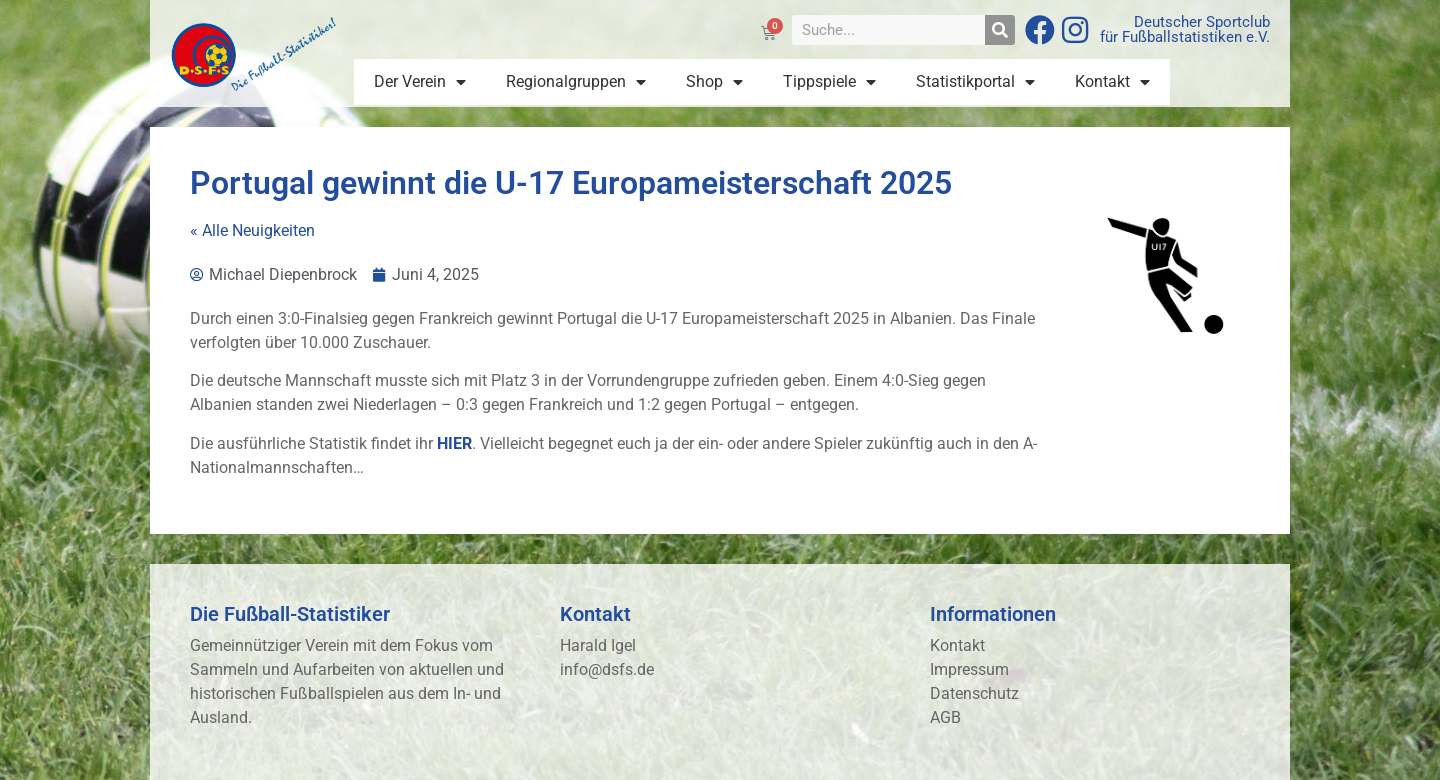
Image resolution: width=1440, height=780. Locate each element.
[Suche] (1000, 30)
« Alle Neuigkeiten (252, 230)
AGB (945, 717)
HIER (454, 443)
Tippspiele (829, 82)
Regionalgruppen (576, 82)
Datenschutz (974, 693)
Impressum (969, 669)
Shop (714, 82)
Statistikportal (975, 82)
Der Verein (420, 82)
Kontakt (1112, 82)
